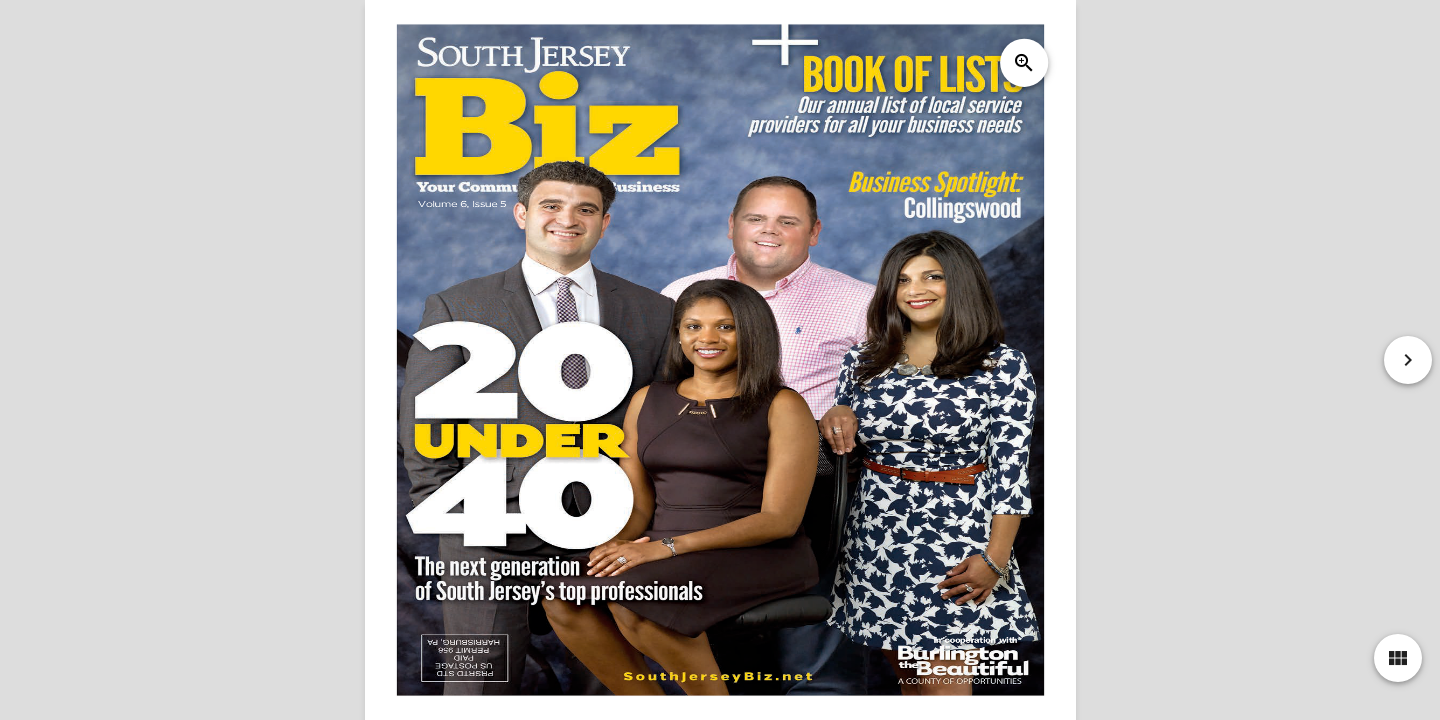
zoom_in (1023, 63)
